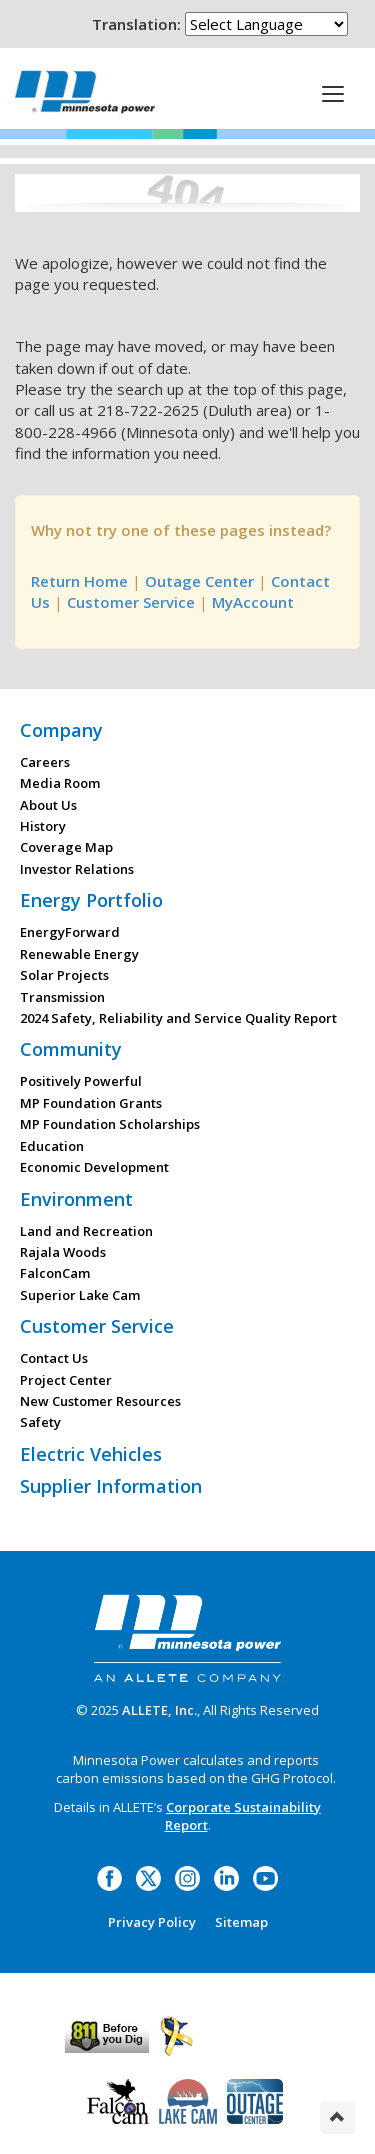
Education (52, 1146)
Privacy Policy (152, 1922)
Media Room (60, 783)
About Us (48, 805)
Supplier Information (111, 1486)
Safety (40, 1422)
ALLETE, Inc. (159, 1710)
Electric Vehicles (91, 1454)
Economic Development (94, 1167)
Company (61, 730)
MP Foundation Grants (91, 1103)
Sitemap (241, 1922)
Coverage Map (66, 847)
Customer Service (131, 602)
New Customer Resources (100, 1401)
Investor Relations (77, 869)
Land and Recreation (86, 1231)
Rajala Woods (63, 1252)
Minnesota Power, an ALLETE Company (85, 91)
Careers (45, 762)
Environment (76, 1199)
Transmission (62, 997)
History (43, 826)
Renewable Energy (79, 954)
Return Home (79, 581)
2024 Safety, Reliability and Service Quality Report (178, 1018)
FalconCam (55, 1273)
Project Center (66, 1380)
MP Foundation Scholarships (110, 1124)
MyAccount (253, 602)
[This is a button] (333, 93)
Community (71, 1049)
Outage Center (199, 581)
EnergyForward (70, 932)
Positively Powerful (81, 1081)
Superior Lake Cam (80, 1295)
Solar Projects (64, 975)
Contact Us (54, 1358)
